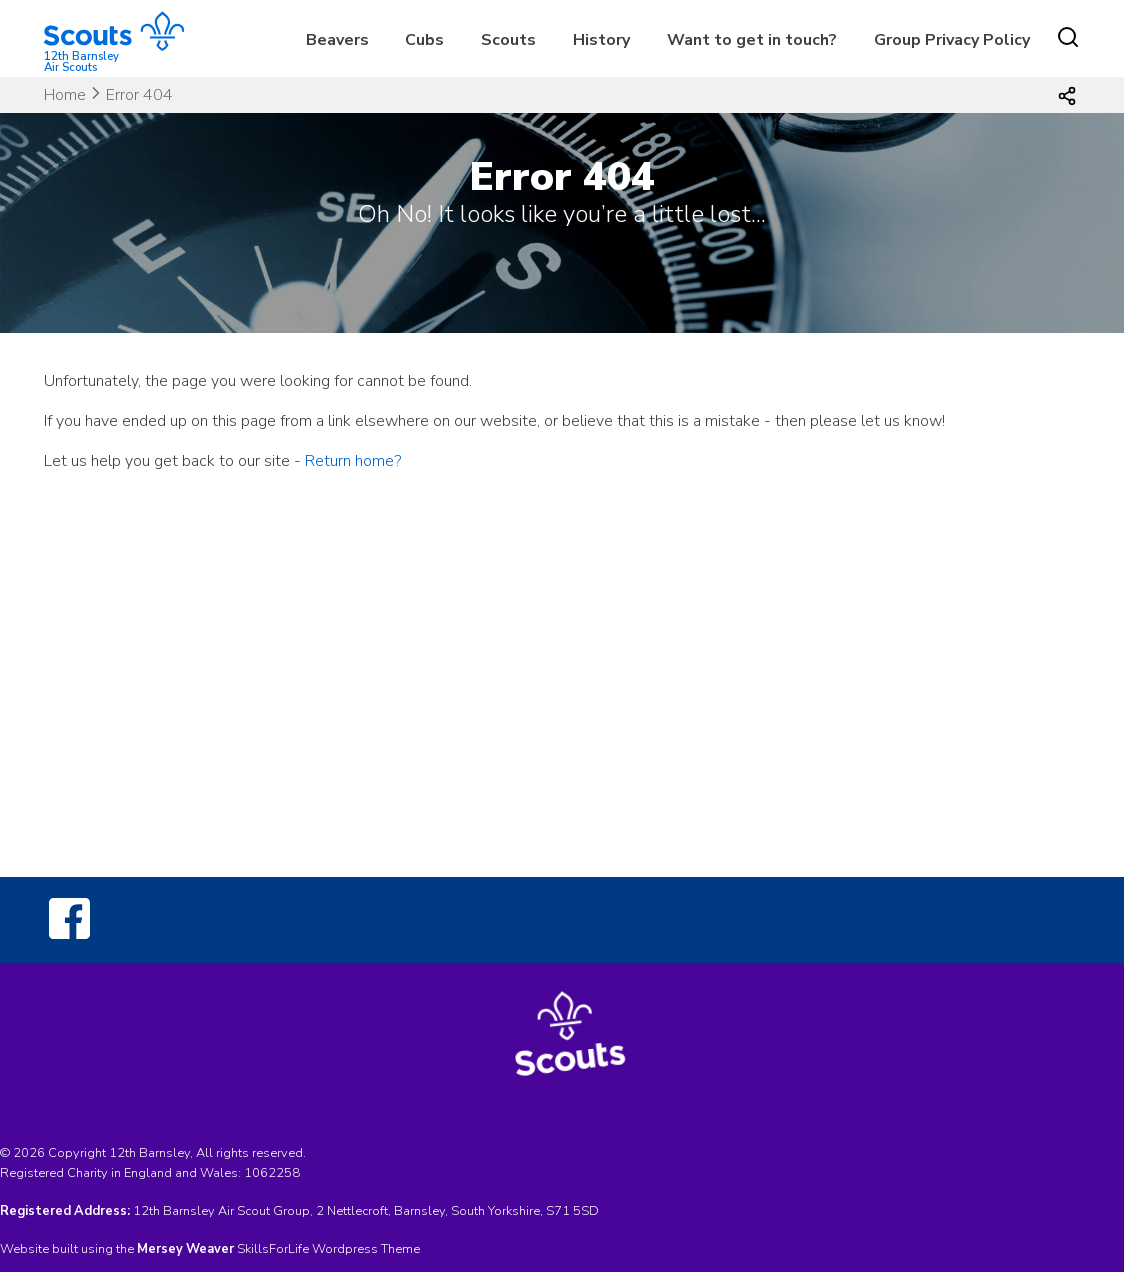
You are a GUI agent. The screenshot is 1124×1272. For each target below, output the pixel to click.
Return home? (353, 461)
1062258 (272, 1173)
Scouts (508, 40)
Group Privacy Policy (952, 40)
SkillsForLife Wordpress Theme (328, 1249)
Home (65, 95)
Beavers (337, 40)
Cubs (424, 40)
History (601, 40)
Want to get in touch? (752, 40)
